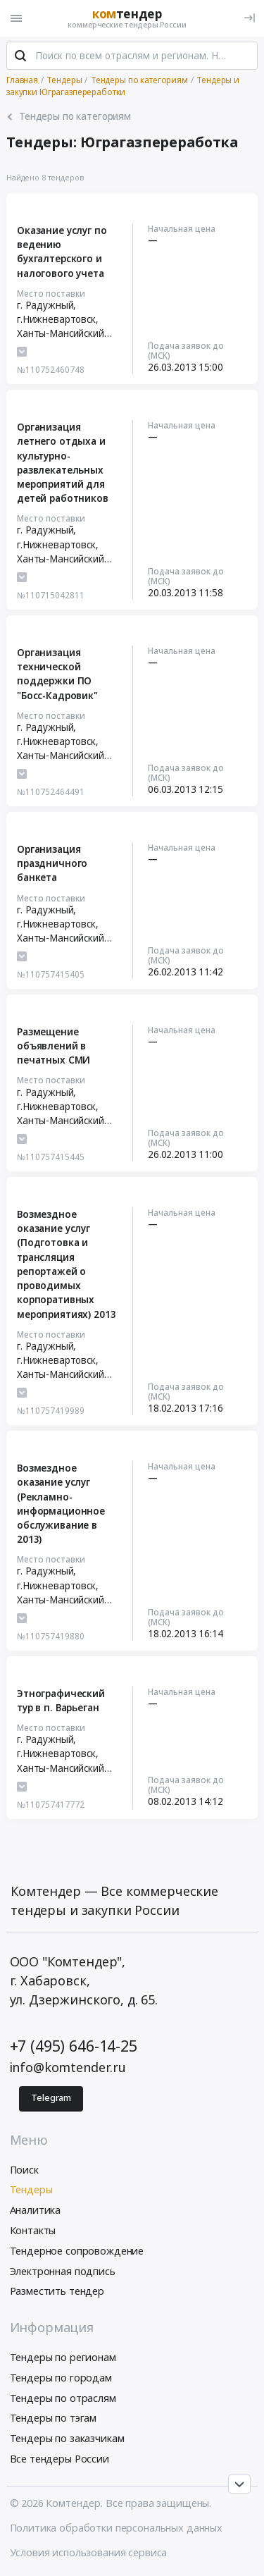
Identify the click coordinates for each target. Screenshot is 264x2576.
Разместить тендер (57, 2291)
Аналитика (35, 2210)
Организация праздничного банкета (52, 864)
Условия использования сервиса (89, 2552)
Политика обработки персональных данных (116, 2527)
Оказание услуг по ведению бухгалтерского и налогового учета (62, 252)
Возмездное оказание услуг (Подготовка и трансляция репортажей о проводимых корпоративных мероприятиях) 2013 (66, 1264)
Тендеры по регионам (63, 2357)
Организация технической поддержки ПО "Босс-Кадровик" (57, 674)
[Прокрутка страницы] (239, 2484)
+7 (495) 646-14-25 (73, 2045)
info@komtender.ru (68, 2067)
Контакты (33, 2230)
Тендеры (31, 2189)
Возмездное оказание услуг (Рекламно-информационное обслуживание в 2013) (61, 1504)
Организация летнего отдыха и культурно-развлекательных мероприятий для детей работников (62, 463)
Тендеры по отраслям (63, 2398)
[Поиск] (20, 55)
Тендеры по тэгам (53, 2417)
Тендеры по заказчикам (67, 2438)
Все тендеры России (59, 2458)
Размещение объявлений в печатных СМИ (53, 1046)
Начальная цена (181, 228)
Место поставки (51, 293)
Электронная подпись (62, 2271)
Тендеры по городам (61, 2377)
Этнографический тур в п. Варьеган (61, 1700)
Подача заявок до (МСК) (186, 350)
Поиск (24, 2169)
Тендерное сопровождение (77, 2250)
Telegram (51, 2098)
